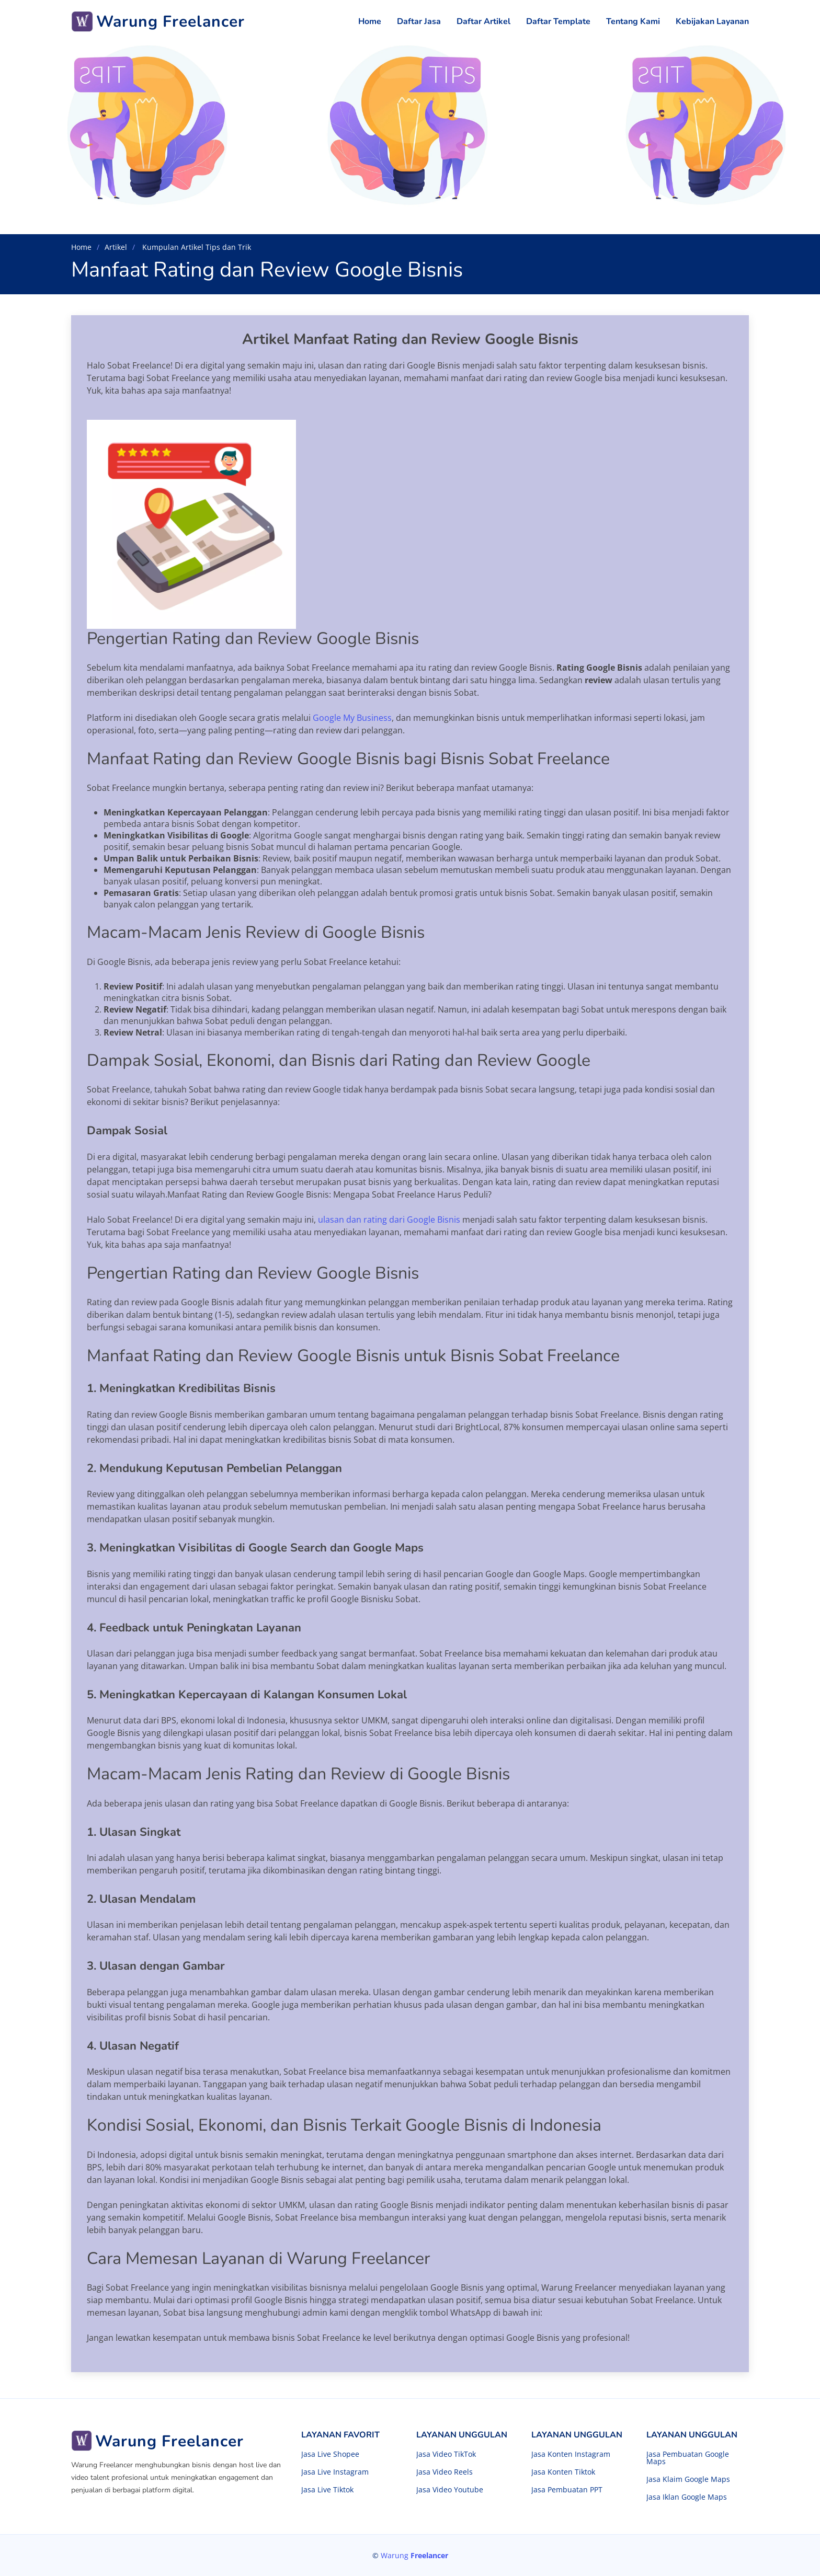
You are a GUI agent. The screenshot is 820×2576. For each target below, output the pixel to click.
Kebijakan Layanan (712, 21)
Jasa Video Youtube (449, 2489)
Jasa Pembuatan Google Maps (687, 2458)
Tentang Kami (633, 21)
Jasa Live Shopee (330, 2454)
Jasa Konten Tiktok (563, 2472)
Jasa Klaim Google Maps (688, 2479)
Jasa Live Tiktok (327, 2489)
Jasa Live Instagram (335, 2472)
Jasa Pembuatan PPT (566, 2489)
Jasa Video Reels (444, 2472)
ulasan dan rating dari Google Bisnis (389, 1219)
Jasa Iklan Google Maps (686, 2497)
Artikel (116, 247)
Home (369, 21)
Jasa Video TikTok (446, 2454)
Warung (414, 2555)
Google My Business (352, 717)
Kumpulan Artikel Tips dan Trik (195, 247)
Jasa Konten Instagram (570, 2454)
